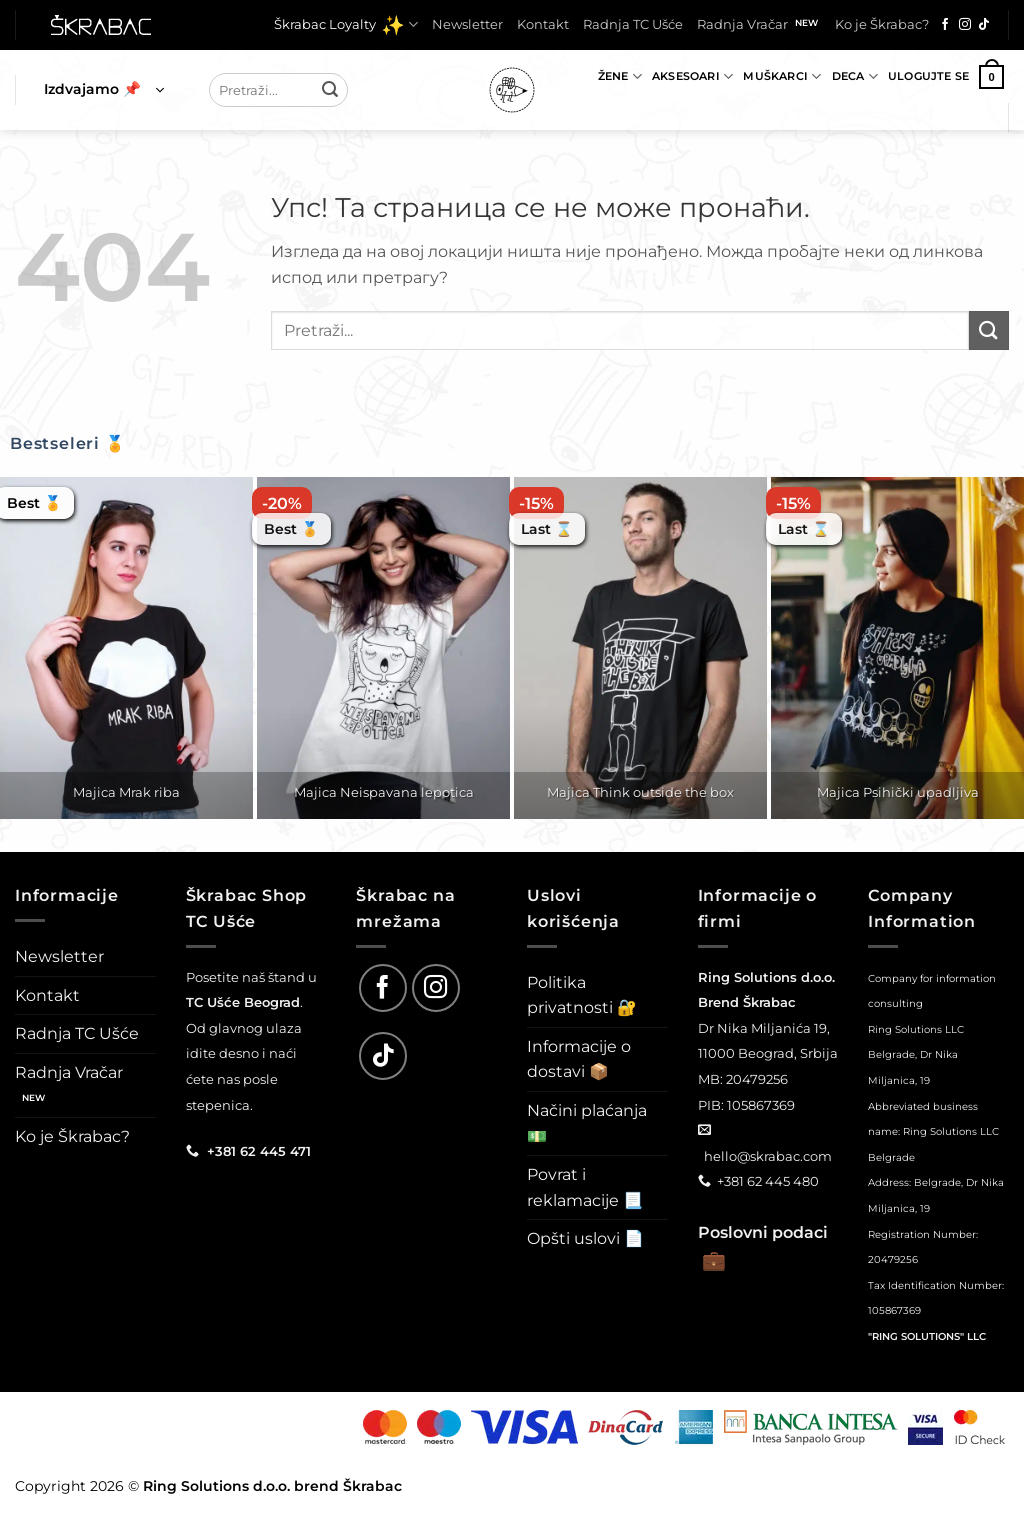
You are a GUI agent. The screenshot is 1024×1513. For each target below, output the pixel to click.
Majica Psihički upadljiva (898, 792)
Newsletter (467, 24)
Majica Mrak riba (126, 792)
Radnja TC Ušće (633, 24)
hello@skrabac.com (768, 1156)
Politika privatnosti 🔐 (582, 995)
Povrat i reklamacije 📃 (585, 1187)
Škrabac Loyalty (346, 25)
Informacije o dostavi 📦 (579, 1059)
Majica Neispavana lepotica (384, 792)
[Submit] (330, 90)
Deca (855, 76)
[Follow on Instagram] (965, 25)
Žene (620, 76)
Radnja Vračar (742, 24)
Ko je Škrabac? (882, 24)
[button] (104, 90)
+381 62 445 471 (259, 1151)
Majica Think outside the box (640, 792)
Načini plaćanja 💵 (587, 1123)
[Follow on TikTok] (984, 25)
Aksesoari (692, 76)
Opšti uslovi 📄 (585, 1238)
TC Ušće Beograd (243, 1002)
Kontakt (543, 24)
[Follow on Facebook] (945, 25)
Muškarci (782, 76)
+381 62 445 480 (768, 1181)
